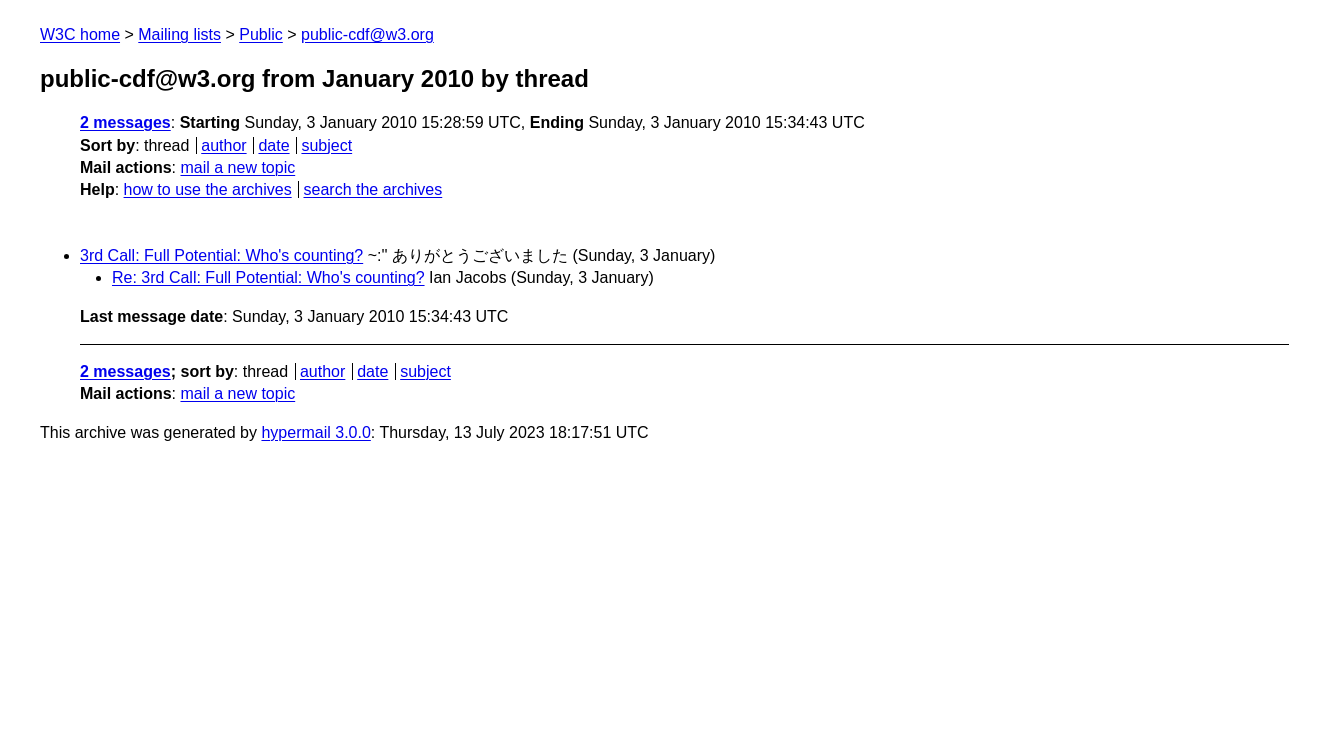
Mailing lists (179, 34)
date (273, 145)
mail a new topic (237, 167)
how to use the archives (208, 189)
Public (261, 34)
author (223, 145)
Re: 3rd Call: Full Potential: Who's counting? (268, 277)
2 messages (125, 122)
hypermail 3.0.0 (315, 432)
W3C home (80, 34)
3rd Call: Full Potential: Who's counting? (221, 255)
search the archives (373, 189)
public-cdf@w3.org (367, 34)
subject (326, 145)
